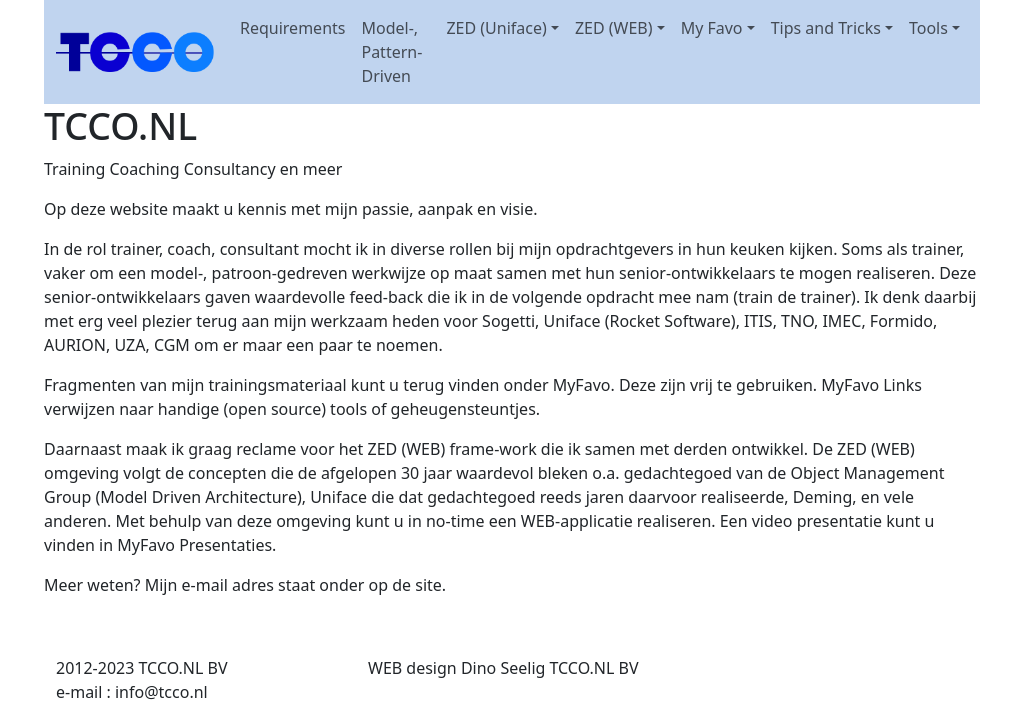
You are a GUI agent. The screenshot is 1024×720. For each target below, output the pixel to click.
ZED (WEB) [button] (614, 28)
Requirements (292, 28)
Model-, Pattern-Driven (391, 52)
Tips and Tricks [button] (826, 28)
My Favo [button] (712, 28)
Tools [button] (928, 28)
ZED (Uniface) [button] (496, 28)
